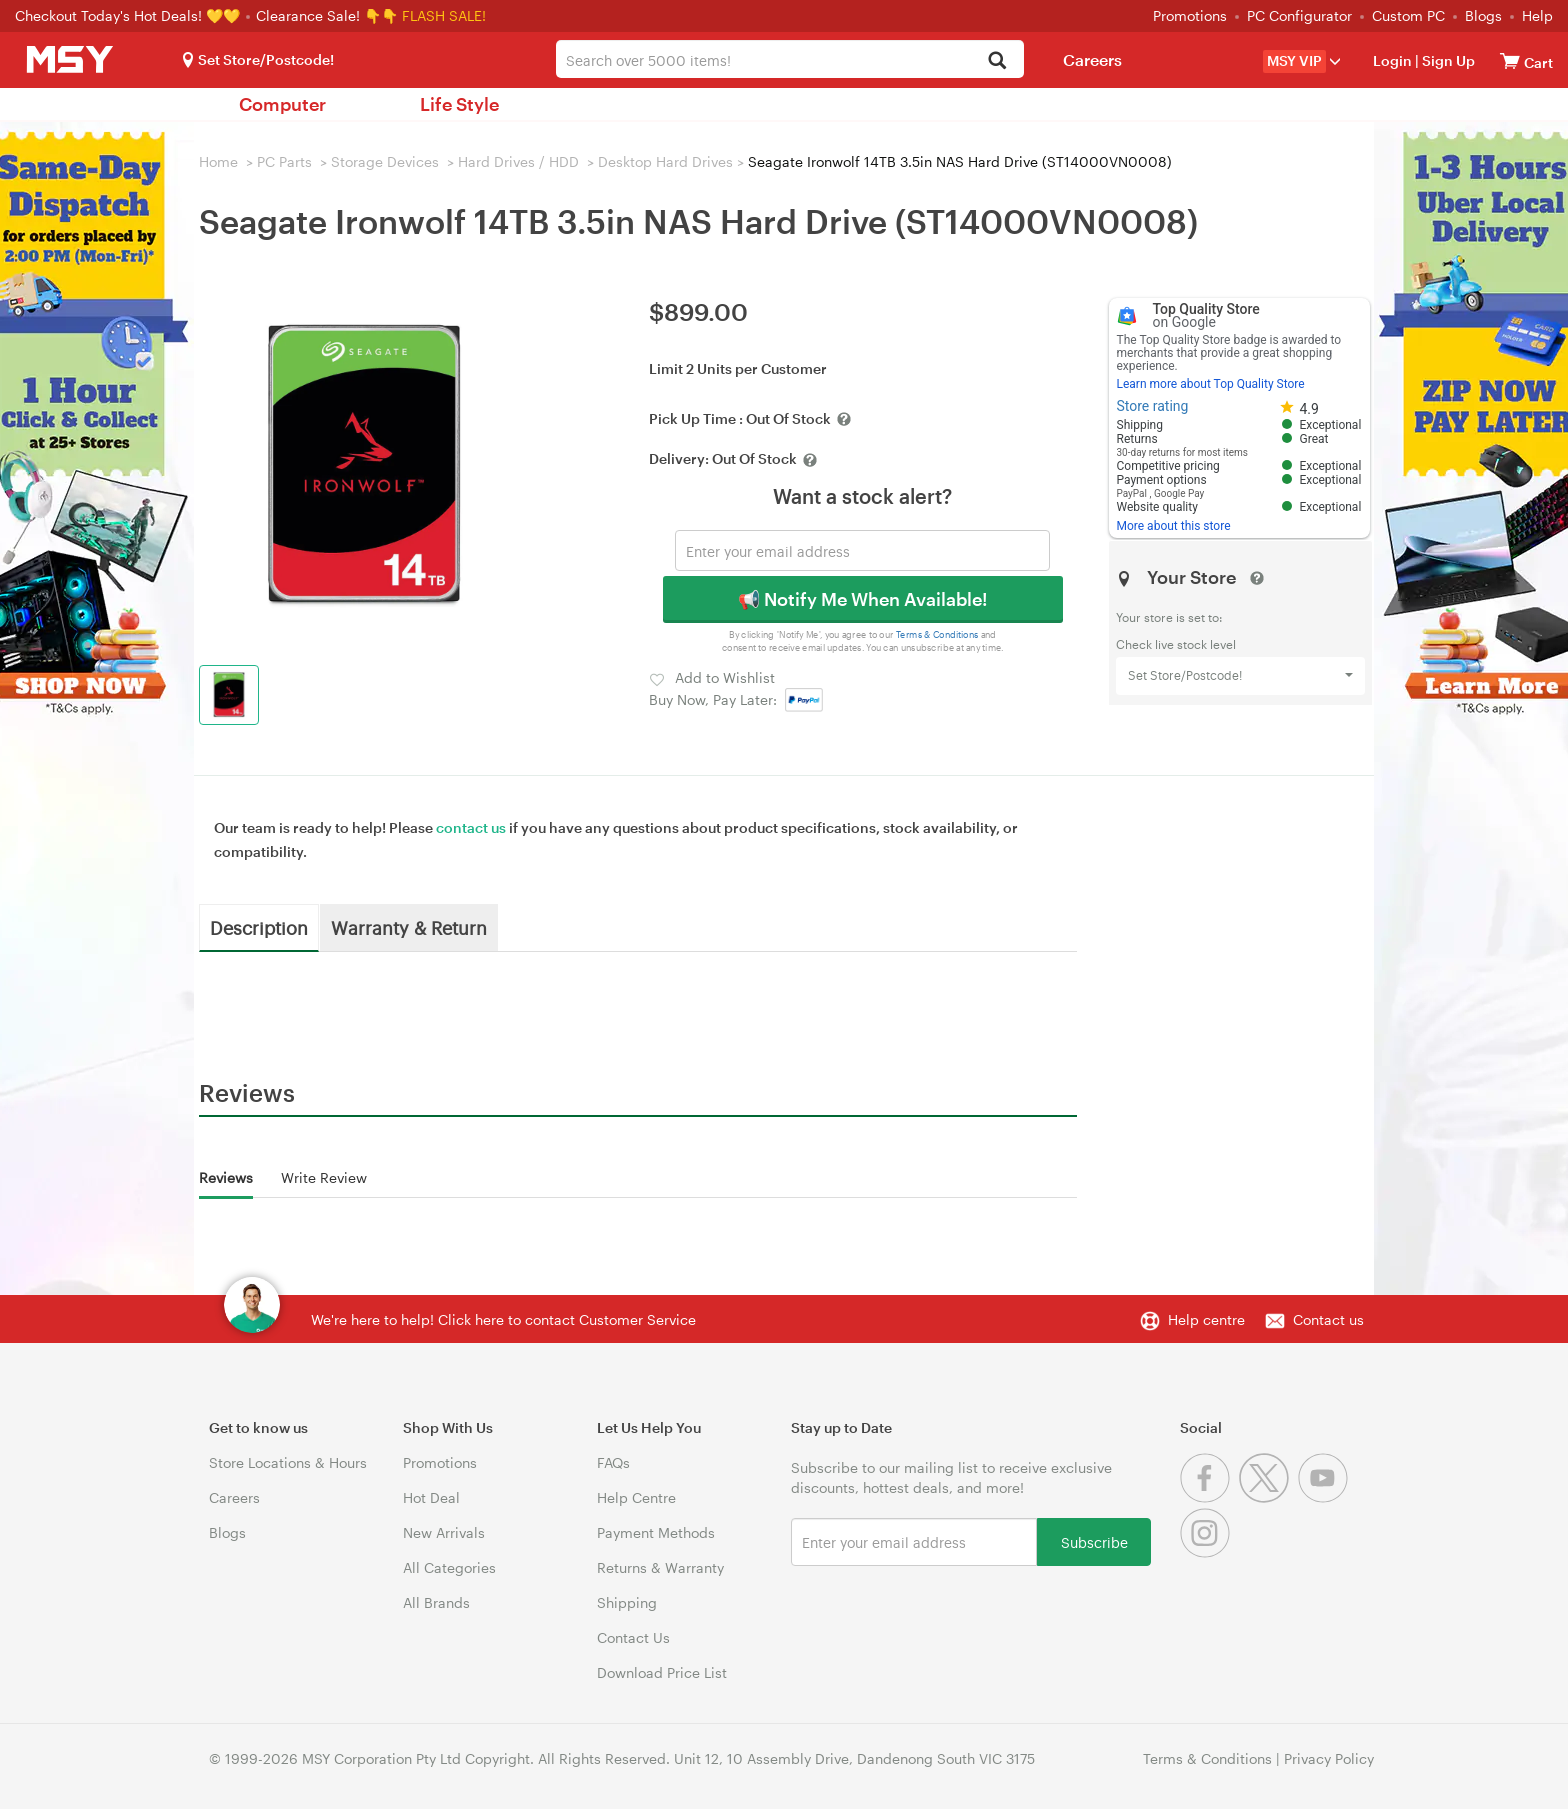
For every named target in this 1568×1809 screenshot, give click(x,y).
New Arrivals (444, 1532)
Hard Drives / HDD (518, 161)
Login (1392, 60)
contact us (471, 827)
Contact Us (633, 1637)
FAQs (613, 1462)
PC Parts (284, 161)
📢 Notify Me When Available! (862, 599)
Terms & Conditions (937, 634)
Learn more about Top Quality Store (1211, 384)
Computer (282, 104)
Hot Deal (431, 1497)
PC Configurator (1299, 15)
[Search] (997, 61)
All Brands (436, 1602)
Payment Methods (656, 1532)
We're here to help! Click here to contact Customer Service (503, 1319)
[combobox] (789, 59)
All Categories (449, 1567)
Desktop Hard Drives (665, 161)
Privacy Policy (1329, 1758)
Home (218, 161)
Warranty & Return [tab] (409, 927)
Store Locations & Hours (288, 1462)
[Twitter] (1268, 1497)
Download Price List (662, 1672)
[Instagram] (1207, 1552)
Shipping (627, 1602)
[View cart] (1510, 60)
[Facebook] (1209, 1497)
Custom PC (1408, 15)
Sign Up (1447, 60)
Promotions (1190, 15)
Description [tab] (259, 927)
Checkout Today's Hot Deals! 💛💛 (129, 15)
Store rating (1153, 406)
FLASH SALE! (444, 15)
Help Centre (636, 1497)
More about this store (1174, 526)
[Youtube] (1325, 1497)
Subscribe (1094, 1541)
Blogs (1483, 15)
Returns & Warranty (660, 1567)
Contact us (1328, 1319)
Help (1537, 15)
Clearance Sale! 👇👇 (327, 15)
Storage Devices (385, 161)
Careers (1092, 59)
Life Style (459, 104)
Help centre (1206, 1319)
